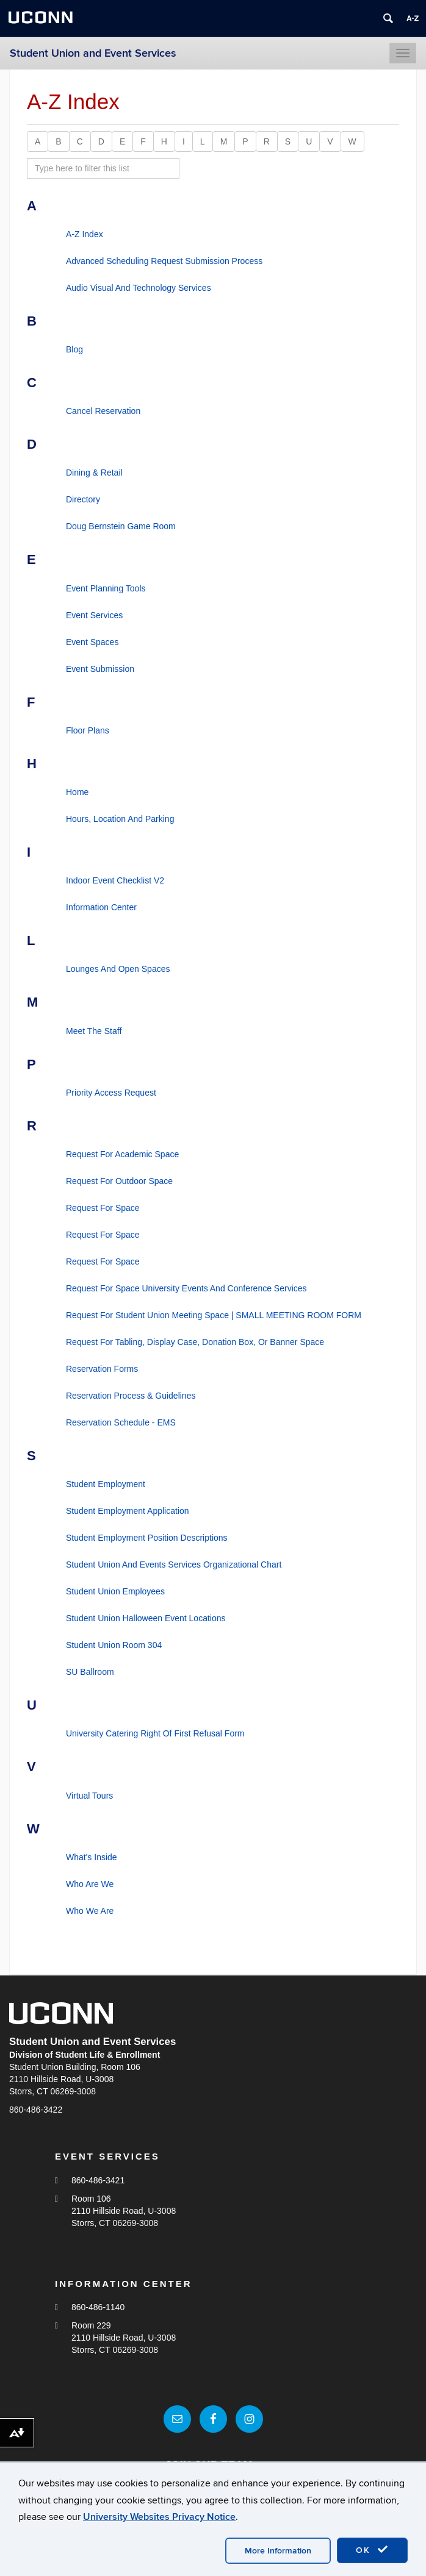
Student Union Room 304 (114, 1645)
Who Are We (90, 1884)
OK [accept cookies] (372, 2549)
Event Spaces (92, 642)
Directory (83, 499)
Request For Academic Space (122, 1154)
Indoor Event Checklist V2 (115, 880)
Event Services (94, 615)
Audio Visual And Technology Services (138, 288)
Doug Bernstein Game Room (121, 526)
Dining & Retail (94, 472)
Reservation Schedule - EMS (121, 1422)
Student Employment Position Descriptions (147, 1538)
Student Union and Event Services (93, 53)
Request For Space (103, 1208)
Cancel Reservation (103, 411)
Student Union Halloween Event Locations (146, 1618)
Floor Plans (87, 730)
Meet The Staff (93, 1031)
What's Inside (91, 1857)
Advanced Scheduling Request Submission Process (164, 261)
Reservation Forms (102, 1369)
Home (77, 792)
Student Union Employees (115, 1591)
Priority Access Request (111, 1092)
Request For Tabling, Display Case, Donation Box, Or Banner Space (195, 1342)
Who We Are (90, 1911)
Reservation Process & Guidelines (130, 1395)
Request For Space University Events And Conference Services (186, 1288)
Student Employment (105, 1484)
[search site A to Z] (103, 168)
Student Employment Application (127, 1511)
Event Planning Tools (106, 588)
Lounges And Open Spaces (118, 969)
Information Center (101, 907)
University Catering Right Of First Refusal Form (155, 1733)
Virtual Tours (89, 1795)
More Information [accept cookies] (278, 2551)
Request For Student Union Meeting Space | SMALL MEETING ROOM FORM (213, 1315)
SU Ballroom (90, 1672)
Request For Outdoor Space (119, 1181)
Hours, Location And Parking (120, 819)
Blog (74, 349)
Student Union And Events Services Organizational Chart (173, 1564)
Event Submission (100, 669)
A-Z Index (84, 234)
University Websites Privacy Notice (159, 2517)
